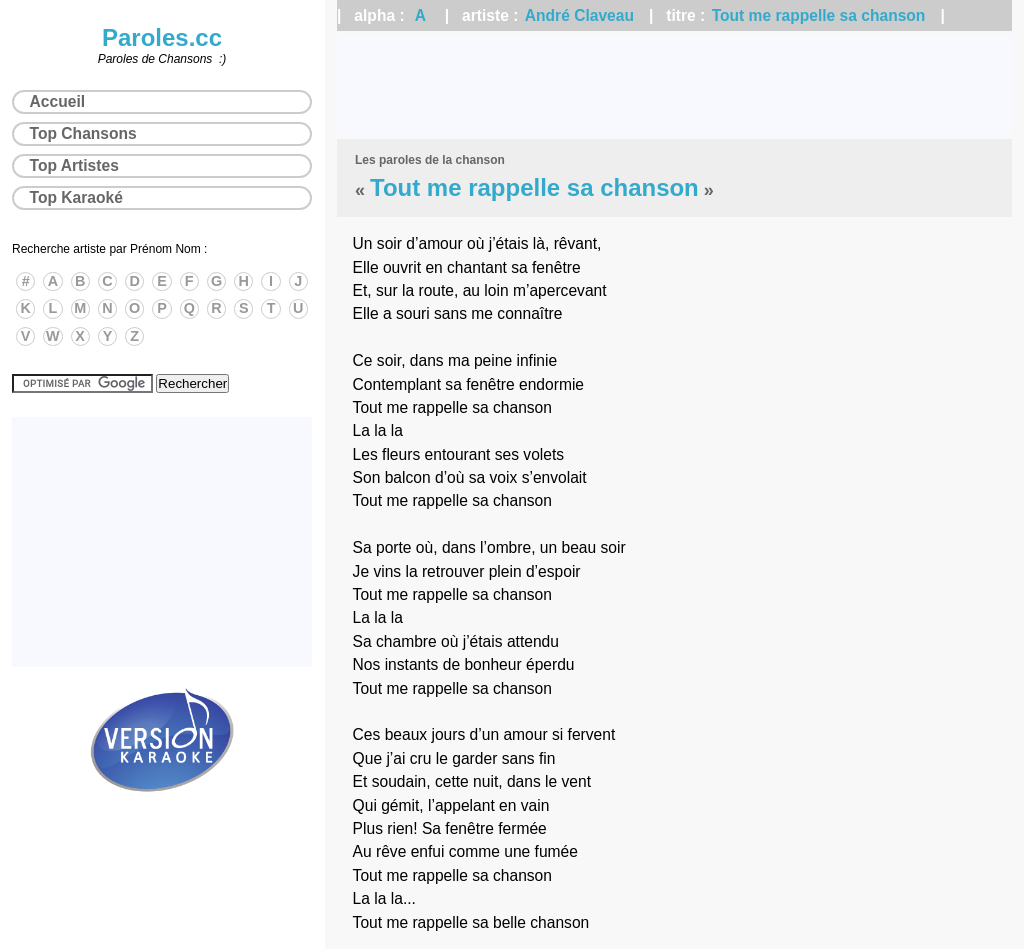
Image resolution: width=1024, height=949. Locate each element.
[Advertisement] (674, 85)
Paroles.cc (162, 37)
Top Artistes (74, 165)
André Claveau (579, 15)
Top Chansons (83, 133)
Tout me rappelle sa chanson (819, 15)
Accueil (57, 101)
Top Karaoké (76, 197)
